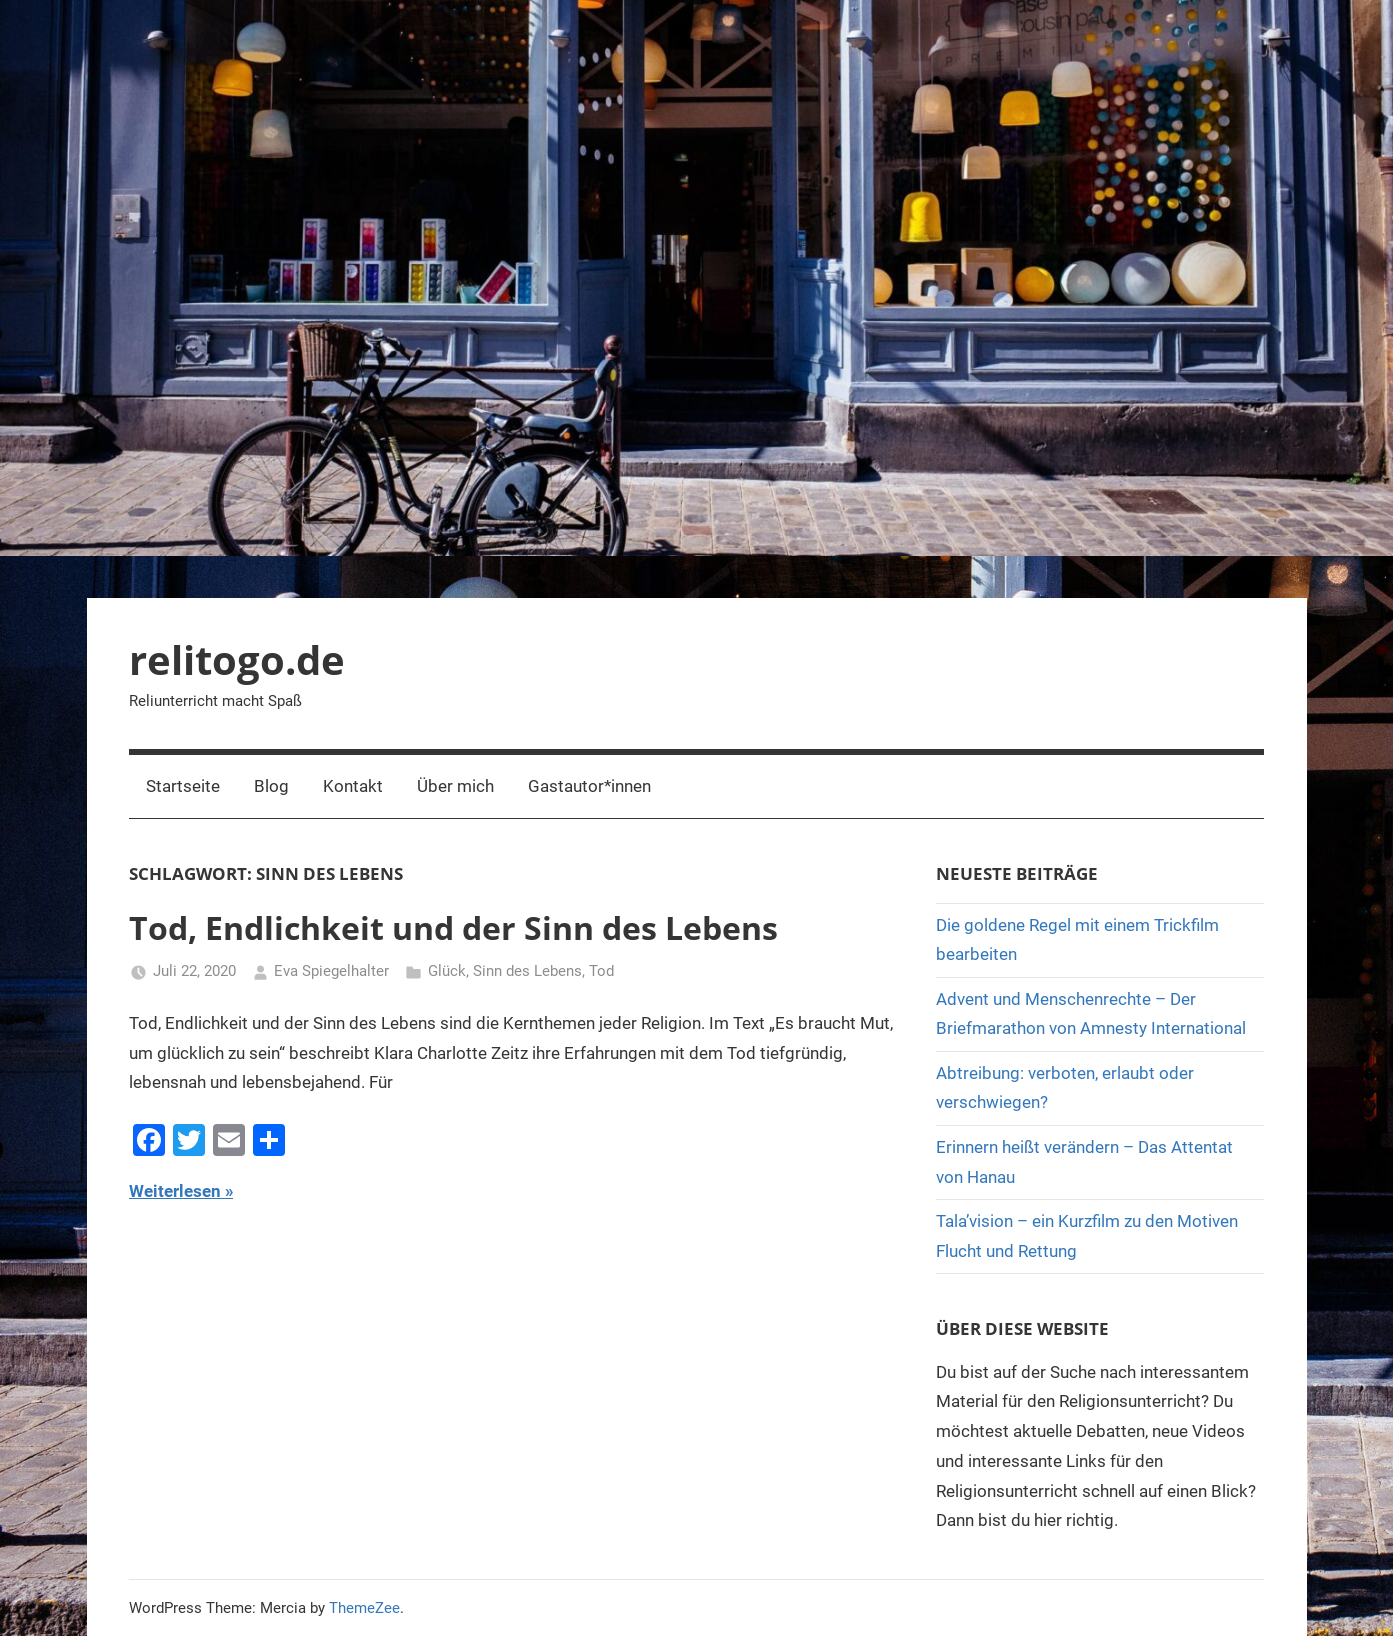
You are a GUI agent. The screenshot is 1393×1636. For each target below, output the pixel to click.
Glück (447, 971)
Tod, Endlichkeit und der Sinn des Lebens (453, 927)
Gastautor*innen (589, 786)
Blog (271, 786)
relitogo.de (237, 659)
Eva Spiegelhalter (331, 971)
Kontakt (353, 786)
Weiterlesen (175, 1191)
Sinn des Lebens (527, 971)
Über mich (455, 786)
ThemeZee (364, 1608)
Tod (601, 971)
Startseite (183, 786)
